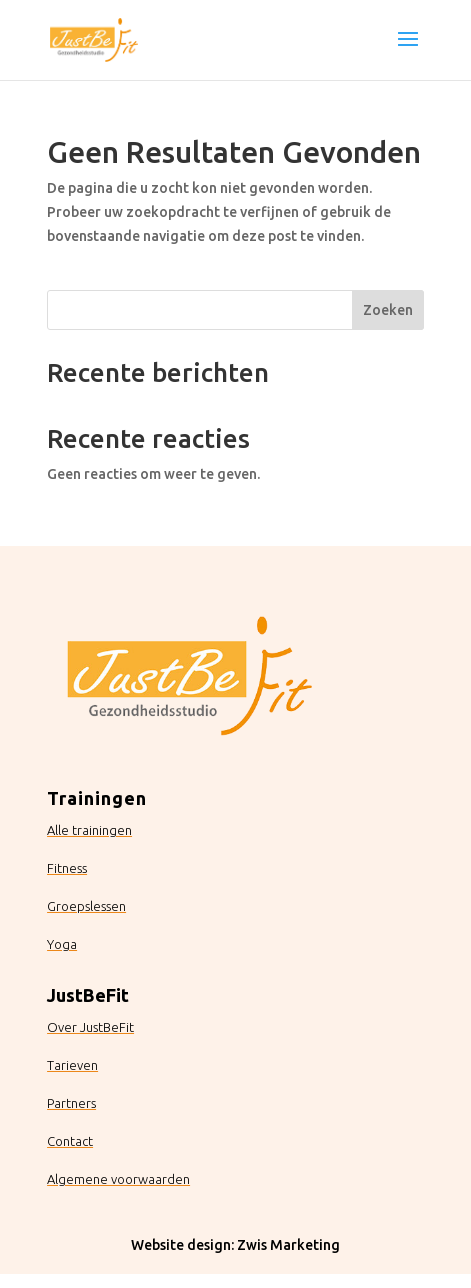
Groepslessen (86, 906)
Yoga (62, 944)
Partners (71, 1103)
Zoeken (388, 310)
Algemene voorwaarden (118, 1179)
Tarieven (72, 1065)
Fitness (67, 868)
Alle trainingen (89, 830)
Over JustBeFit (90, 1027)
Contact (70, 1141)
